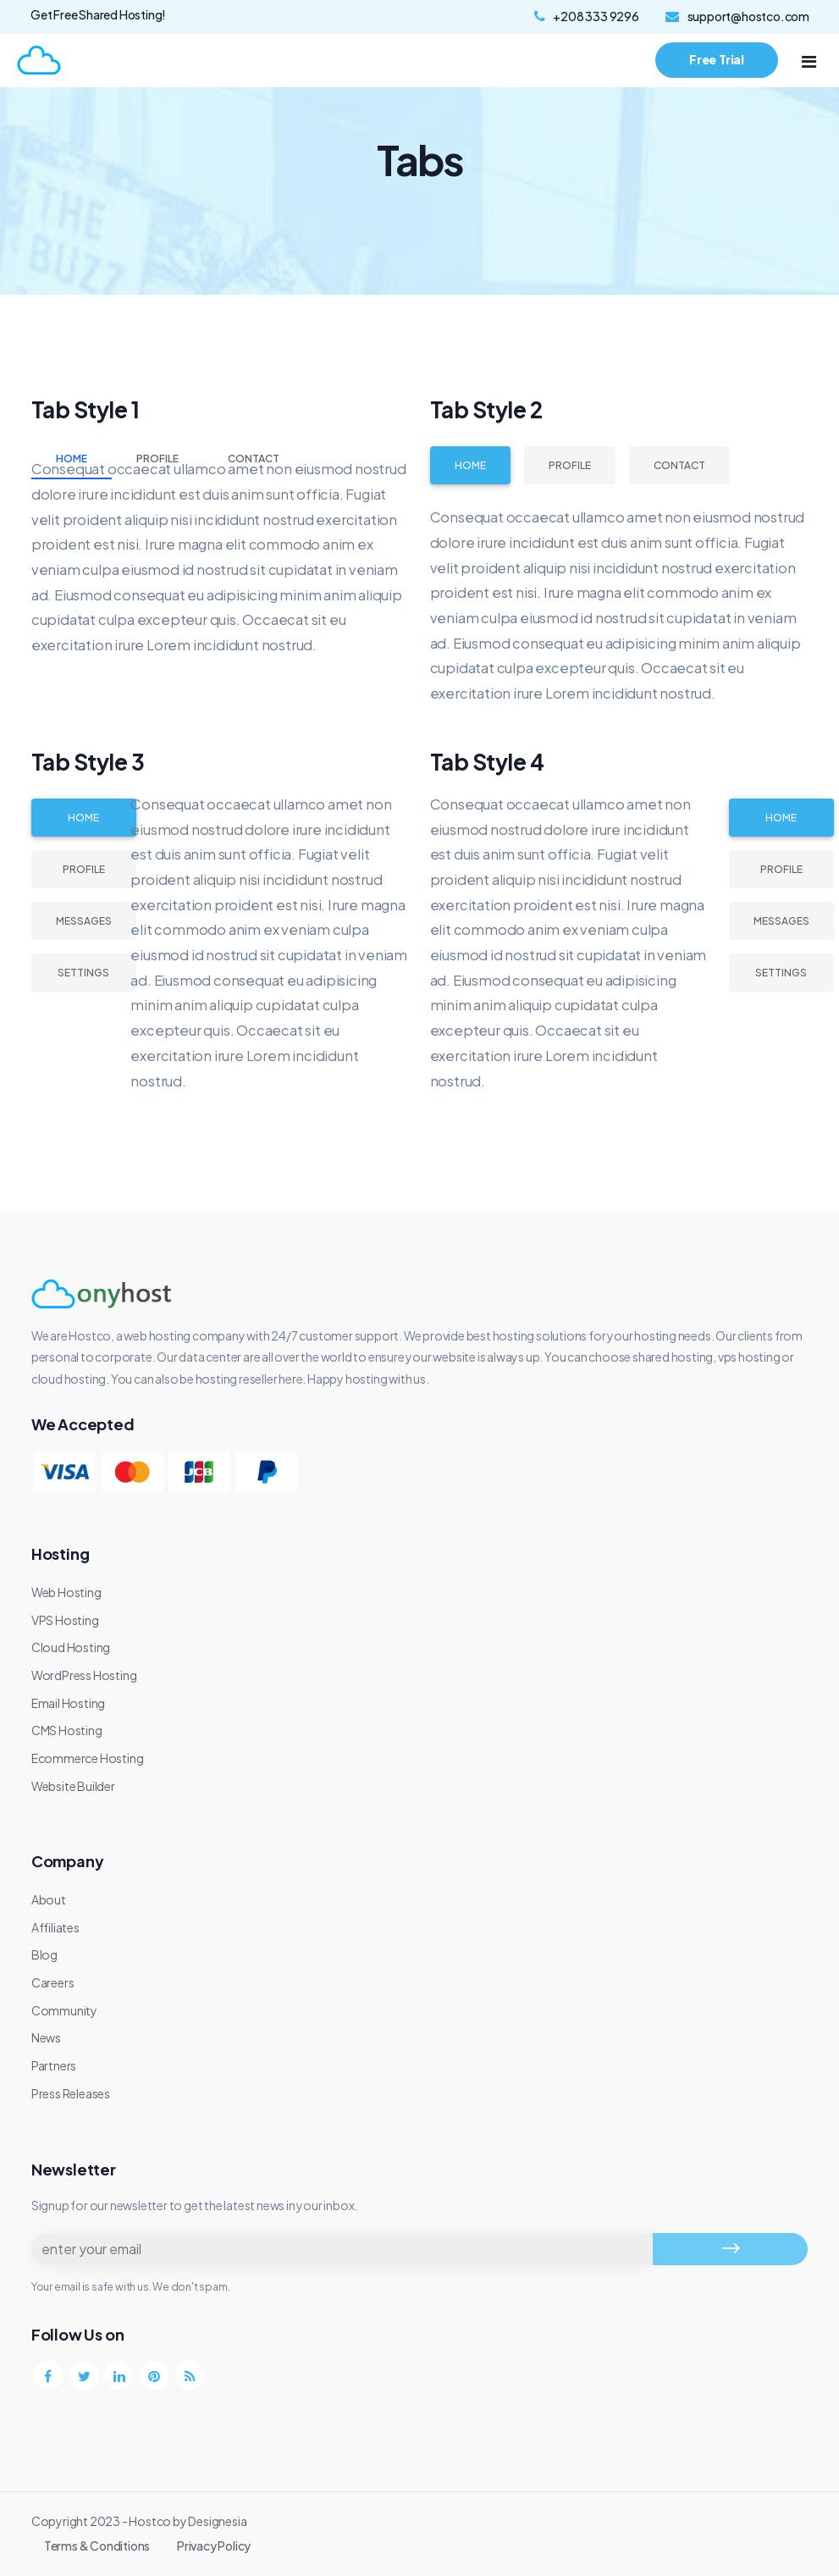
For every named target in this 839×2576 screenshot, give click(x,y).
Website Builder (73, 1786)
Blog (44, 1954)
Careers (53, 1982)
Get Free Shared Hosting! (98, 14)
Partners (53, 2065)
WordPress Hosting (84, 1675)
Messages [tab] (84, 921)
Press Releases (70, 2093)
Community (64, 2010)
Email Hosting (68, 1703)
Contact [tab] (679, 465)
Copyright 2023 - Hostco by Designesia (139, 2521)
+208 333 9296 (586, 16)
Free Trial (716, 59)
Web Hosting (66, 1592)
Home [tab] (470, 465)
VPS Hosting (65, 1620)
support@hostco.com (737, 16)
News (46, 2037)
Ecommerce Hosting (87, 1758)
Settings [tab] (83, 972)
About (48, 1899)
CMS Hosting (66, 1730)
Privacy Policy (214, 2545)
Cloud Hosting (70, 1647)
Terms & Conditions (97, 2545)
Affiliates (55, 1927)
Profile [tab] (570, 465)
